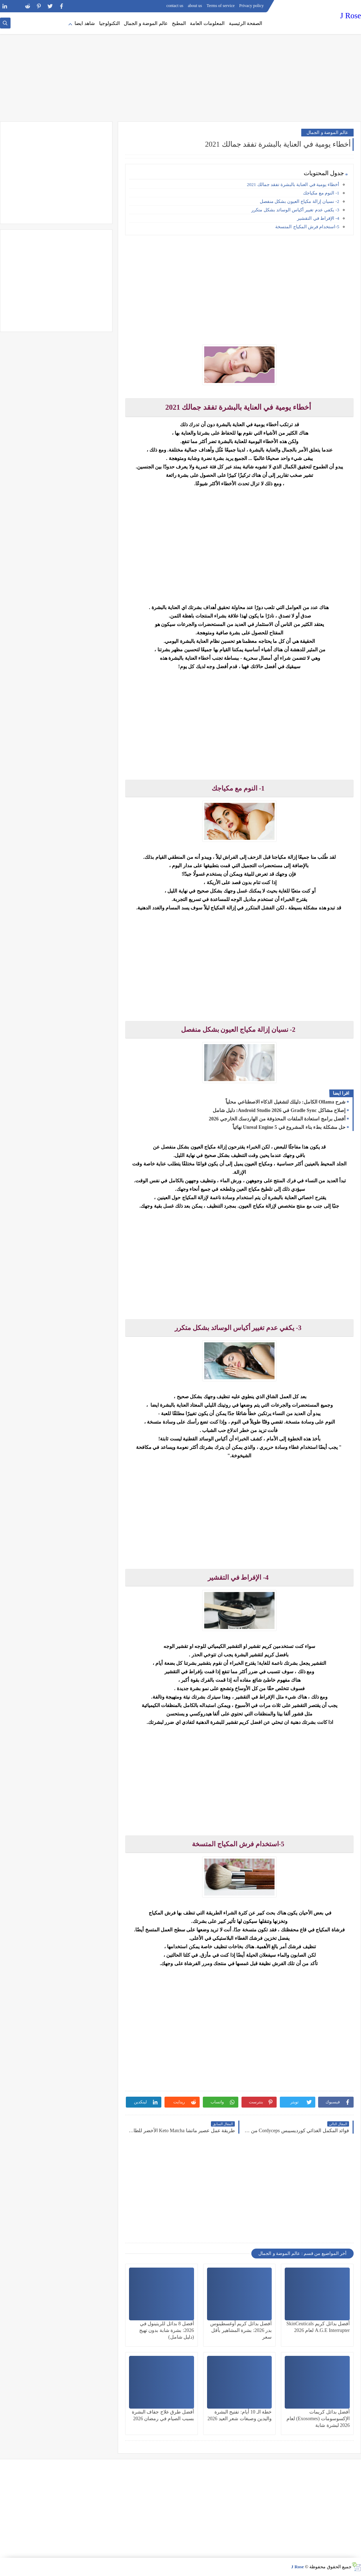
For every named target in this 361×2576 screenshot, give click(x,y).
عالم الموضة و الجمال (146, 23)
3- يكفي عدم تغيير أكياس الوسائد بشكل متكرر (295, 209)
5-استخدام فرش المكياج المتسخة (307, 226)
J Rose (350, 15)
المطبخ (179, 23)
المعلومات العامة (207, 23)
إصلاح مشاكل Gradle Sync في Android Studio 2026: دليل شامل (279, 1110)
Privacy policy (251, 5)
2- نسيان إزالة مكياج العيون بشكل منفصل (299, 201)
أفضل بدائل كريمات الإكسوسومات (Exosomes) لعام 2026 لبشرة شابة (318, 2418)
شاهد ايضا (85, 23)
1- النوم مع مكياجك (321, 193)
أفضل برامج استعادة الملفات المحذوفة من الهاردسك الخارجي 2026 (277, 1118)
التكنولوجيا (109, 23)
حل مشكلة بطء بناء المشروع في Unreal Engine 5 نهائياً (289, 1127)
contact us (174, 5)
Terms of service (221, 5)
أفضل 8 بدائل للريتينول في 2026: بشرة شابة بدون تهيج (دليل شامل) (166, 2330)
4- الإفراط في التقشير (318, 218)
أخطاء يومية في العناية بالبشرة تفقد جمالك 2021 (293, 184)
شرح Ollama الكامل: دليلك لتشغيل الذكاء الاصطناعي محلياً (286, 1102)
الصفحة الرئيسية (246, 23)
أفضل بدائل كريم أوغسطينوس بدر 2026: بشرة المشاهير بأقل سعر (241, 2330)
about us (195, 5)
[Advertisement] (180, 67)
